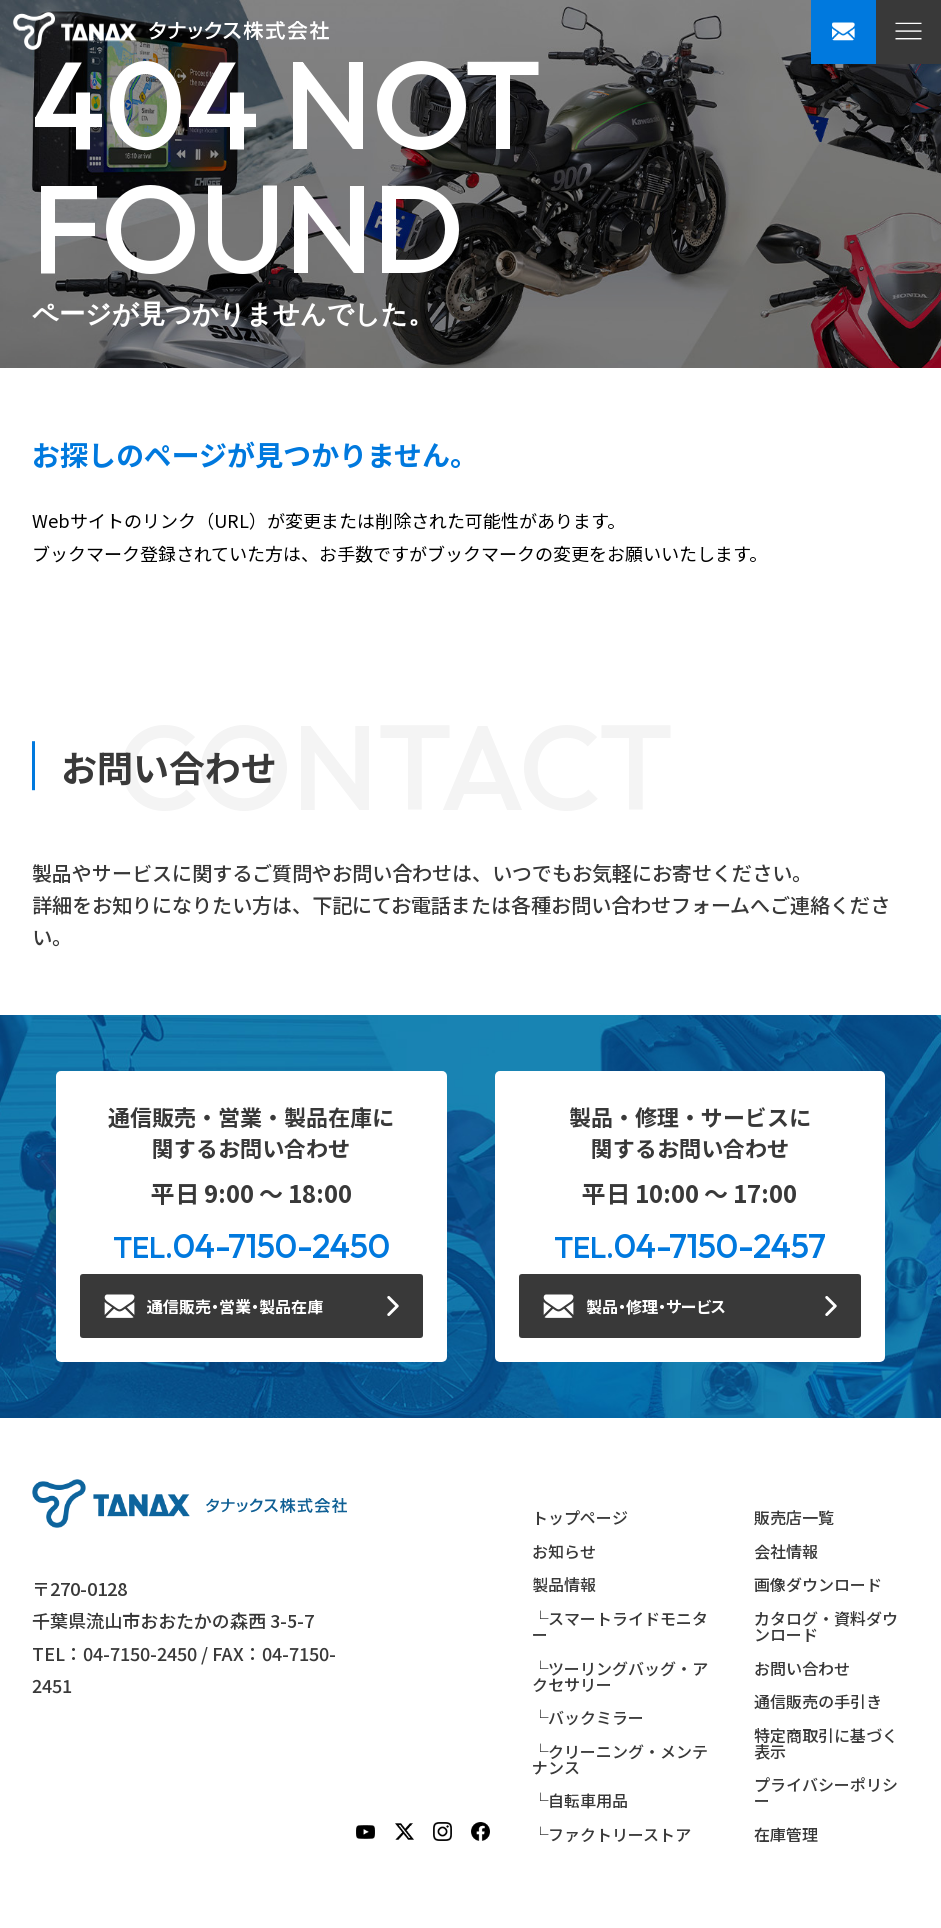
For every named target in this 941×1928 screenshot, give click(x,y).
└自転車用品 (580, 1800)
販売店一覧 (794, 1517)
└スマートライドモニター (620, 1626)
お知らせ (564, 1551)
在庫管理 (786, 1834)
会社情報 (786, 1551)
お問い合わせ (802, 1668)
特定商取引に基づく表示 (826, 1743)
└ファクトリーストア (611, 1834)
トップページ (580, 1517)
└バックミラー (588, 1717)
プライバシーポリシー (826, 1792)
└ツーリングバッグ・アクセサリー (620, 1676)
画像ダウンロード (818, 1584)
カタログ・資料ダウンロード (826, 1626)
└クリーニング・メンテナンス (620, 1759)
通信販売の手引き (818, 1701)
